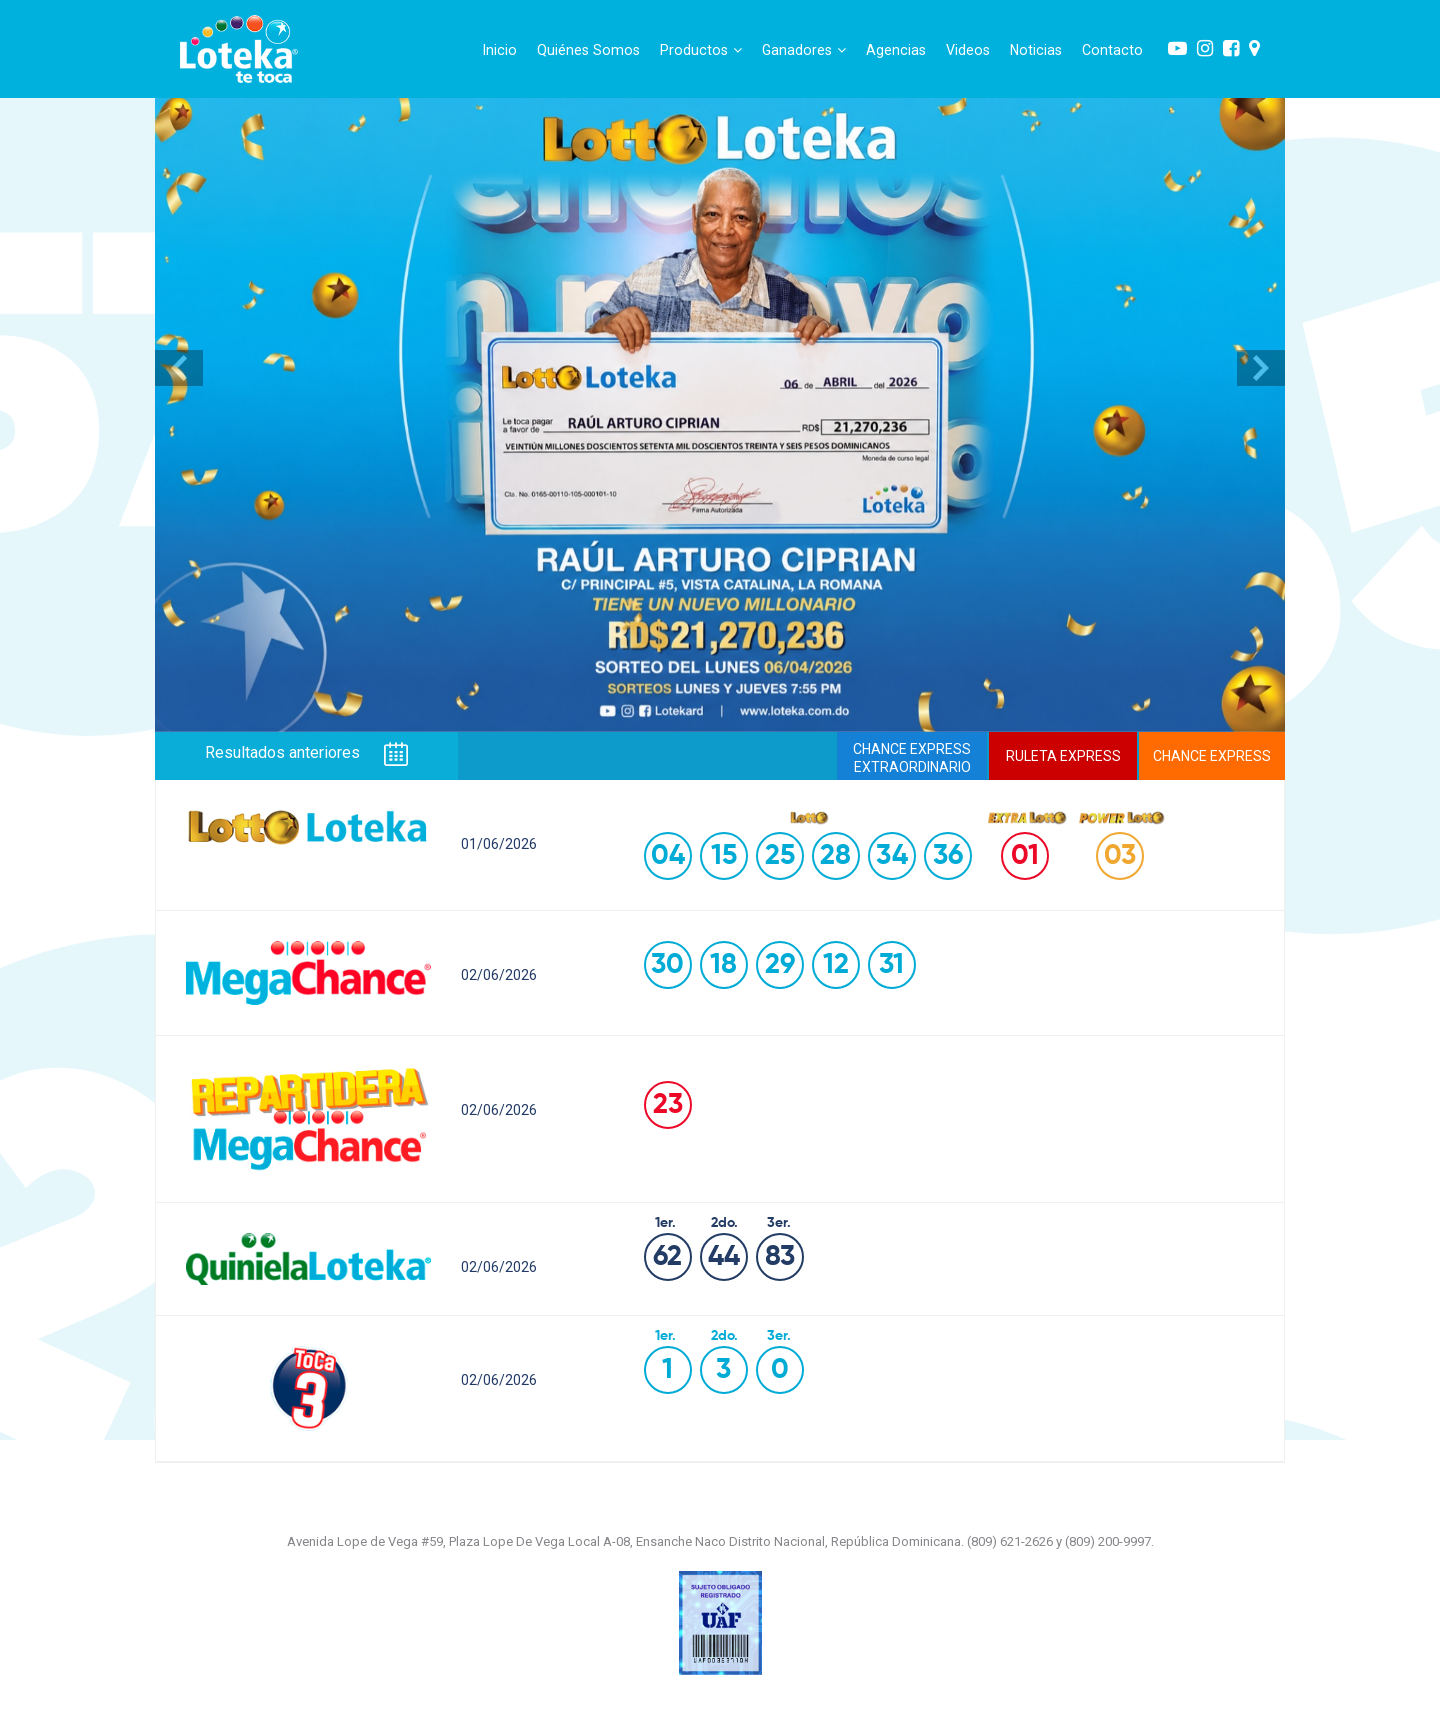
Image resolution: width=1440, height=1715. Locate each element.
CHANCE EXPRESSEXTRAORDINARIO (912, 758)
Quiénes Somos (588, 50)
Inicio (500, 50)
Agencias (896, 50)
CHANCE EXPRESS (1212, 756)
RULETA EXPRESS (1063, 756)
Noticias (1036, 50)
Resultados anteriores (306, 754)
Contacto (1112, 50)
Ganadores (804, 50)
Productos (701, 50)
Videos (968, 50)
